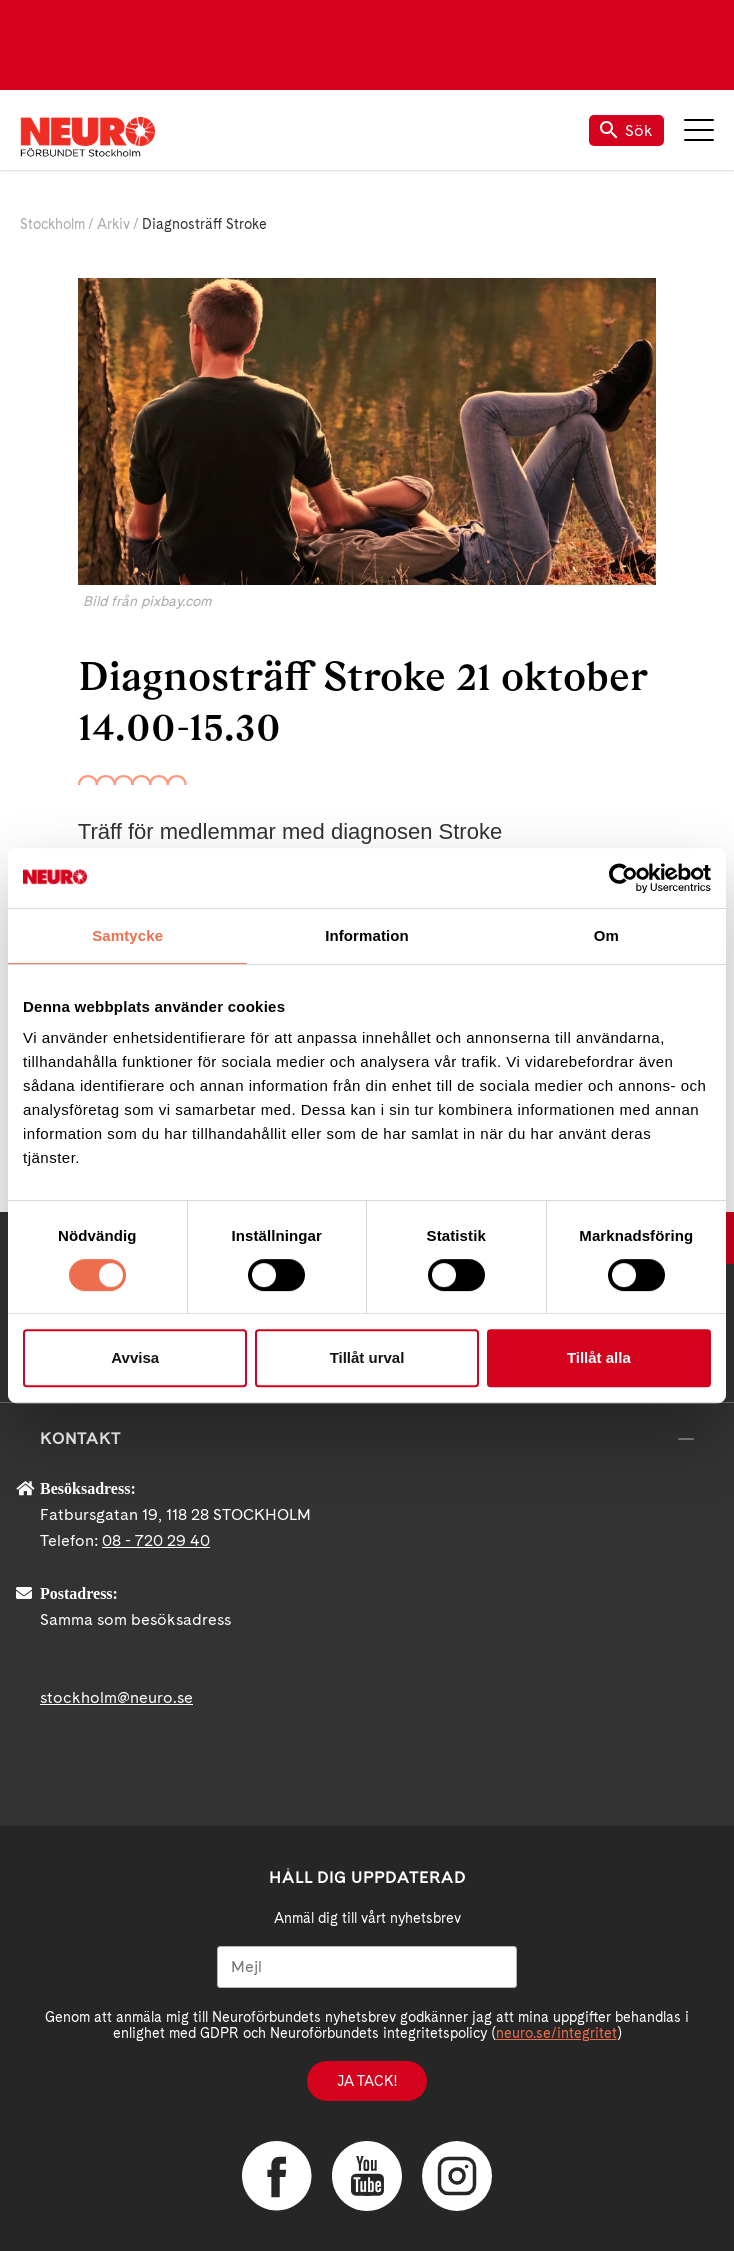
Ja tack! (367, 2081)
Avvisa (135, 1357)
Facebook (277, 2176)
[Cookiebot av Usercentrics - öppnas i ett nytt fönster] (623, 878)
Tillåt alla (599, 1357)
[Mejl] (367, 1967)
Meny (699, 130)
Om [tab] (606, 935)
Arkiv (113, 224)
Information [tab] (367, 935)
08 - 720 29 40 (156, 1540)
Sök (626, 130)
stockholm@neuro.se (116, 1697)
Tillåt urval (367, 1357)
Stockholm (52, 224)
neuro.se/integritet (556, 2033)
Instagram (457, 2176)
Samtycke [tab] (127, 935)
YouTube (367, 2176)
